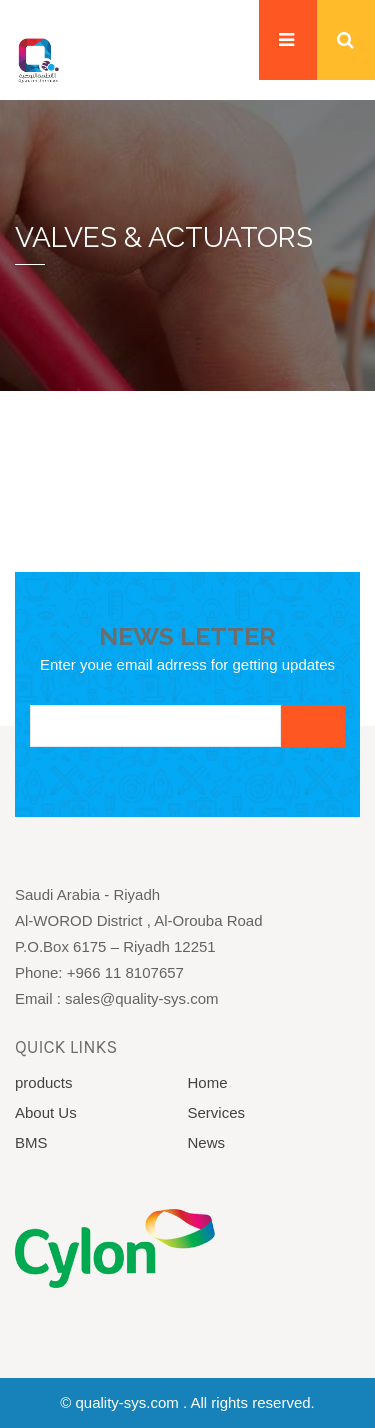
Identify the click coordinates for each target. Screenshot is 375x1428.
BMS (31, 1142)
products (44, 1082)
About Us (46, 1112)
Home (208, 1082)
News (207, 1142)
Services (217, 1112)
